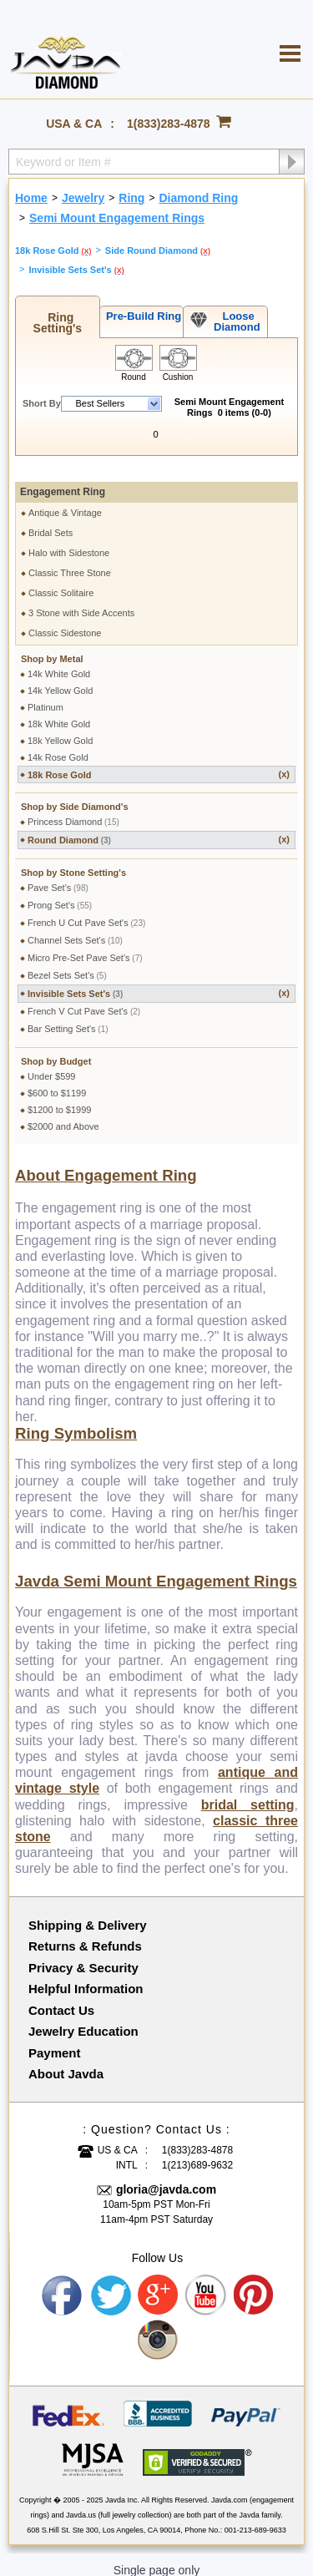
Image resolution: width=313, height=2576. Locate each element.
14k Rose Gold (58, 746)
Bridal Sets (50, 522)
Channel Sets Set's (75, 929)
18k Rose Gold (159, 763)
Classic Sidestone (64, 622)
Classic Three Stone (69, 562)
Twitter (111, 2284)
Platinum (45, 696)
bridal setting (248, 1794)
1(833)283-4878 (168, 123)
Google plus (158, 2284)
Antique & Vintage (65, 502)
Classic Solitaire (60, 582)
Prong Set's (60, 894)
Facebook (62, 2284)
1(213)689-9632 (197, 2154)
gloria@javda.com (166, 2178)
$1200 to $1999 (59, 1099)
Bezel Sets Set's (67, 964)
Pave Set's (58, 877)
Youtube (206, 2284)
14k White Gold (59, 663)
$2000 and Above (63, 1116)
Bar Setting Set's (68, 1018)
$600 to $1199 (57, 1082)
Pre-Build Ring (141, 316)
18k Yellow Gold (60, 730)
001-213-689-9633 (255, 2519)
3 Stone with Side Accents (81, 602)
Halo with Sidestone (68, 542)
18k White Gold (59, 713)
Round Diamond (159, 828)
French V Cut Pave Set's (84, 1000)
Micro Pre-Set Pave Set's (85, 947)
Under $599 (52, 1065)
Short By (42, 403)
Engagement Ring (62, 481)
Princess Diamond (73, 811)
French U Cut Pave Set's (86, 912)
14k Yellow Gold (60, 680)
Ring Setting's (58, 323)
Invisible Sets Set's (159, 982)
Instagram (158, 2330)
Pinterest (254, 2284)
